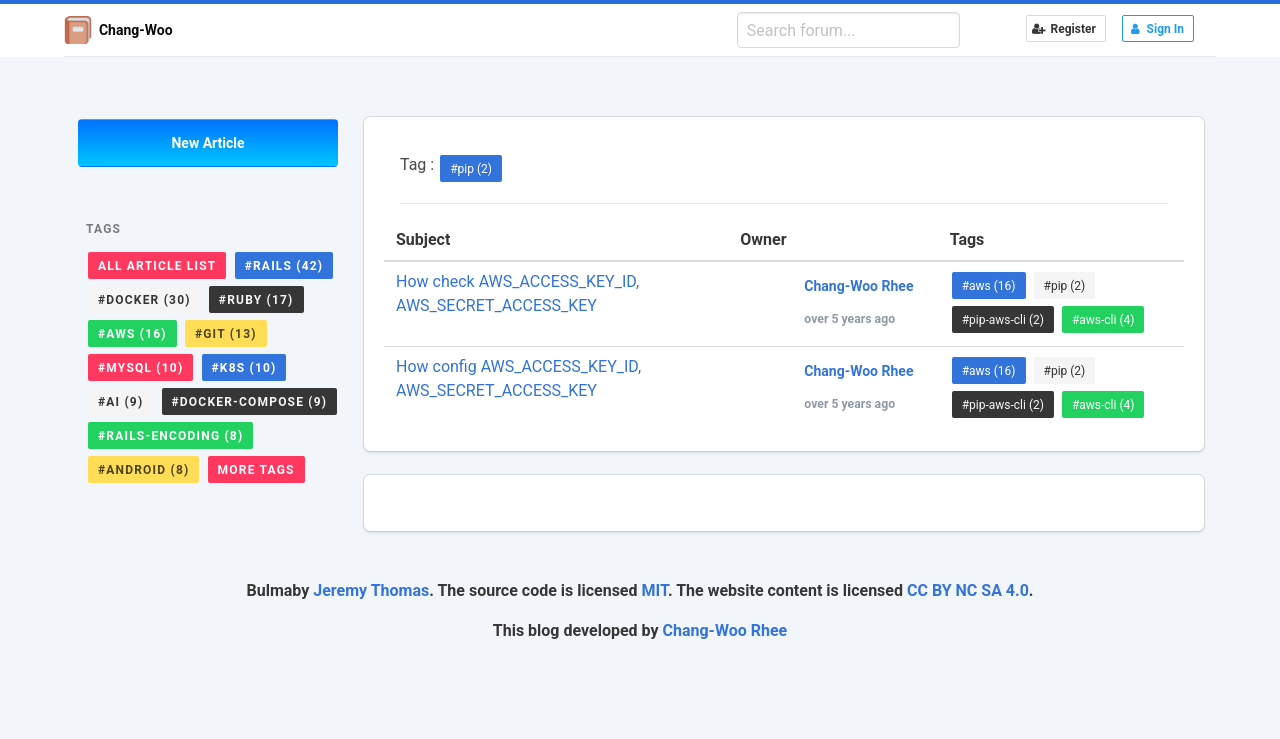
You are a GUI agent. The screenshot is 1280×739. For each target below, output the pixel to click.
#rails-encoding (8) (170, 436)
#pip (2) (471, 169)
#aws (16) (132, 334)
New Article (207, 143)
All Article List (157, 266)
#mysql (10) (140, 368)
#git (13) (226, 334)
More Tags (256, 470)
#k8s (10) (244, 368)
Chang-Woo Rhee (725, 630)
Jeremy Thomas (371, 590)
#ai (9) (120, 402)
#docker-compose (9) (250, 402)
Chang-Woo (118, 30)
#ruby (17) (256, 300)
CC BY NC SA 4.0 (968, 590)
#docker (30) (144, 300)
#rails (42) (284, 266)
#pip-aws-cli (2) (1003, 320)
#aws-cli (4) (1103, 320)
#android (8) (143, 470)
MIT (654, 590)
